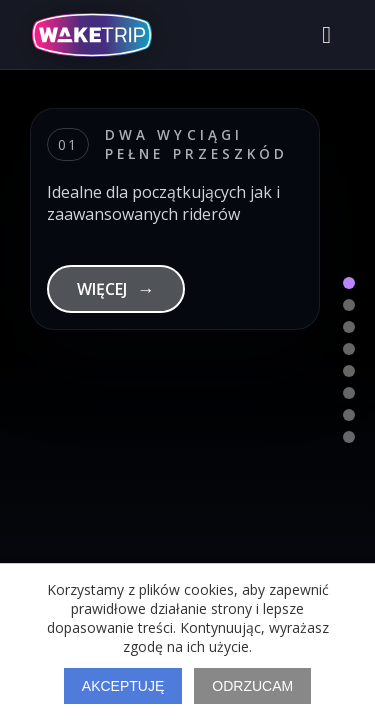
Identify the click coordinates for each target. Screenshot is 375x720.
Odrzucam (252, 686)
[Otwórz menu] (326, 35)
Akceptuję (123, 686)
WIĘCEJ (116, 289)
